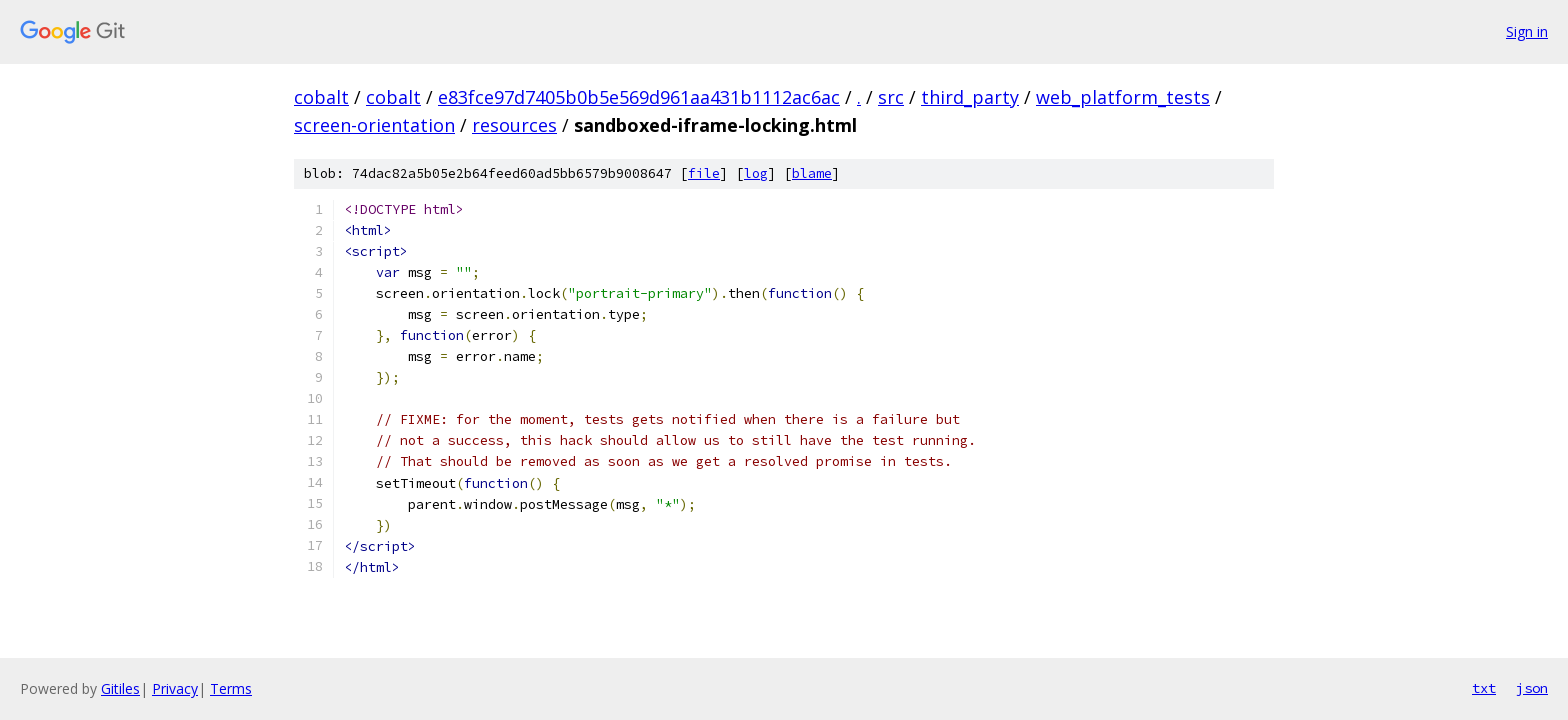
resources (514, 125)
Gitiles (120, 688)
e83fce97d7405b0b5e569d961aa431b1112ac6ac (639, 97)
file (704, 173)
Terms (231, 688)
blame (812, 173)
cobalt (321, 97)
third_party (970, 97)
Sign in (1527, 31)
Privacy (175, 688)
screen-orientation (374, 125)
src (891, 97)
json (1532, 688)
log (756, 173)
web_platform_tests (1123, 97)
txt (1484, 688)
